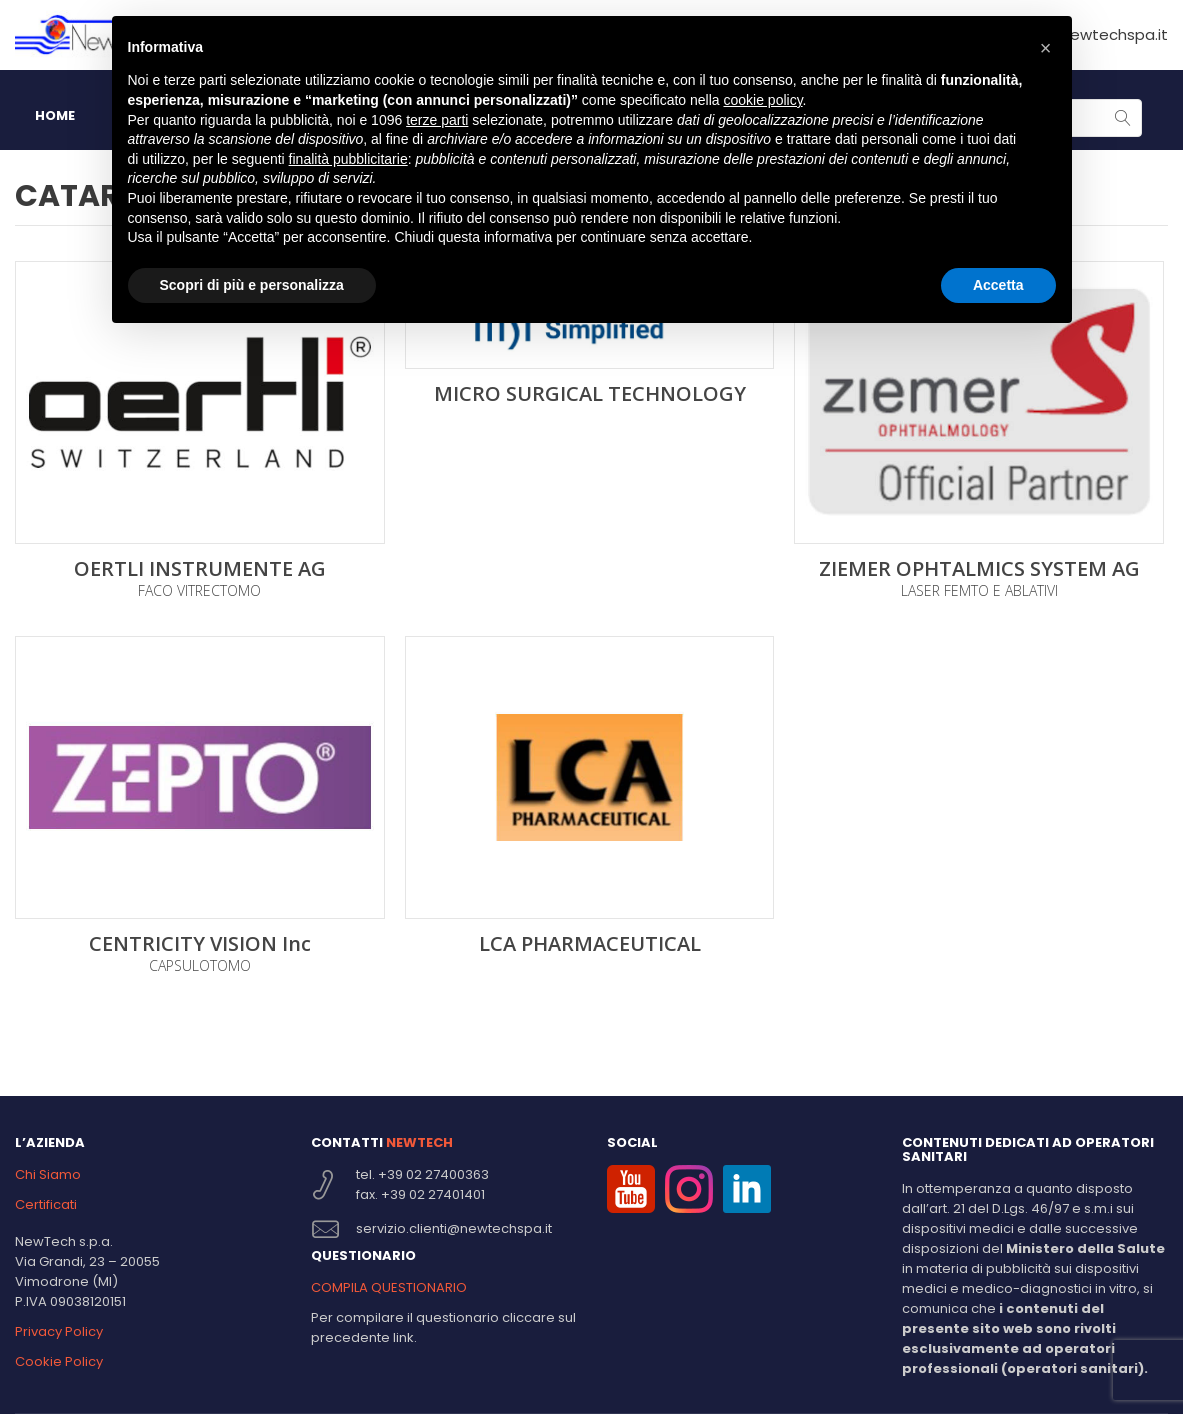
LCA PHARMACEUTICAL (590, 944)
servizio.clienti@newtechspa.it (454, 1228)
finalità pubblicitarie (348, 159)
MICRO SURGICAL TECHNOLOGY (590, 394)
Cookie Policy (59, 1361)
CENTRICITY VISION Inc (200, 944)
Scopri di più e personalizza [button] (252, 285)
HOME (55, 115)
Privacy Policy (59, 1331)
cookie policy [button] (762, 100)
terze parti (437, 120)
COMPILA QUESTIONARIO (389, 1287)
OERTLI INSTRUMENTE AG (200, 569)
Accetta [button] (998, 285)
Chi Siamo (48, 1174)
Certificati (46, 1204)
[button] (1046, 48)
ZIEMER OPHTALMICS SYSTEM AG (979, 569)
